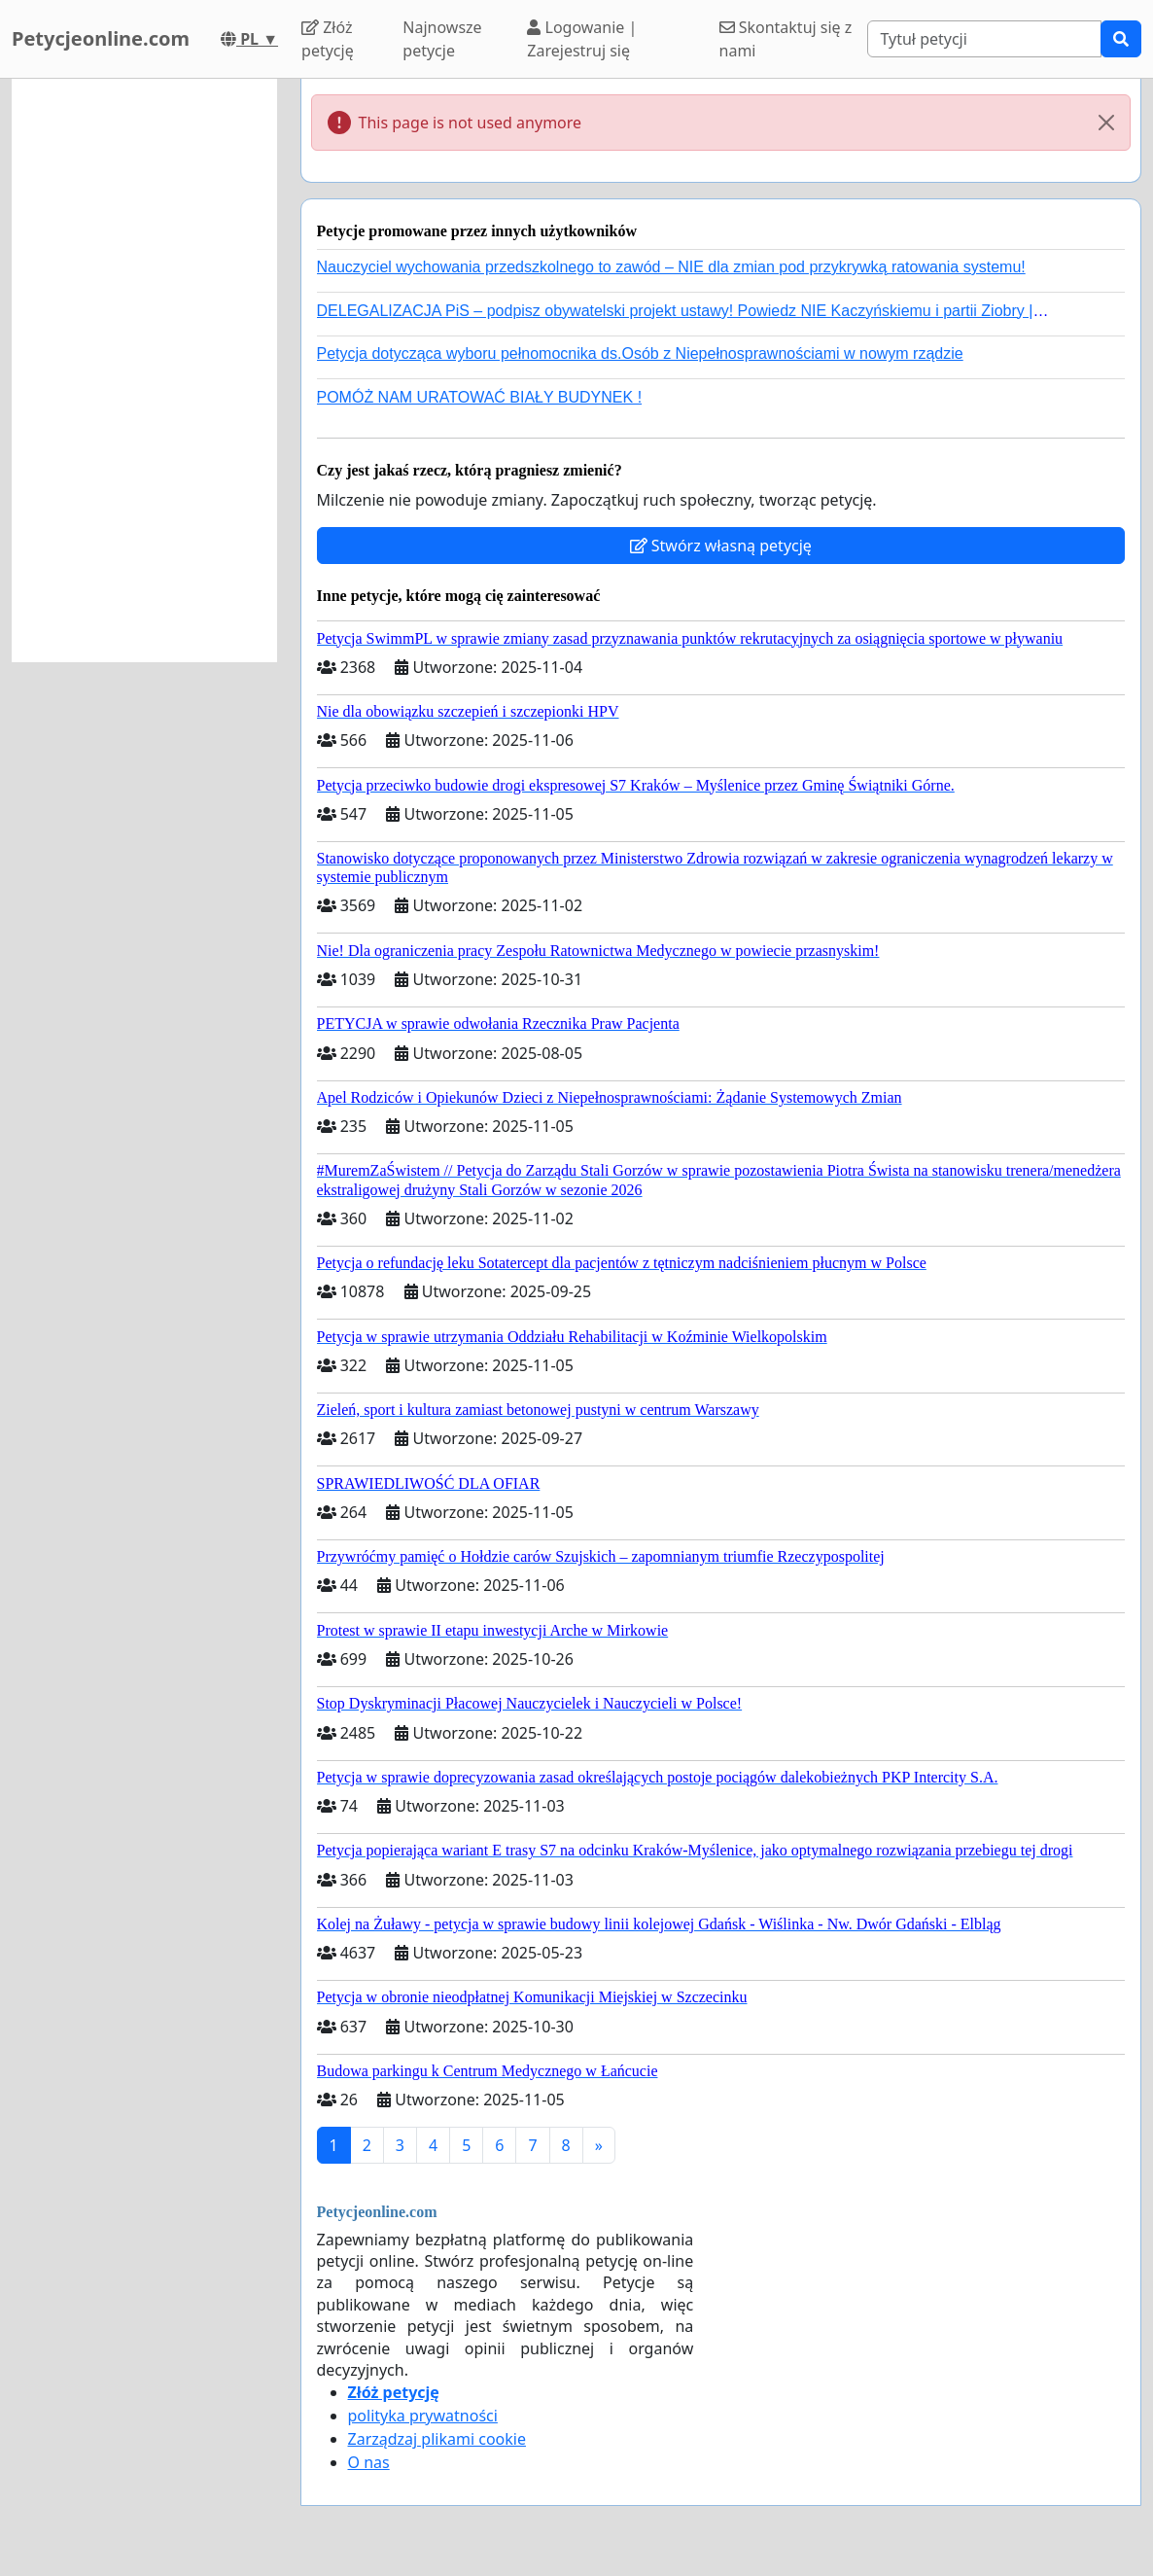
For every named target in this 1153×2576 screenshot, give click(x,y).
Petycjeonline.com (101, 38)
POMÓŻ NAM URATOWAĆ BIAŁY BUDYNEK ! (480, 397)
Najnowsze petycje (441, 39)
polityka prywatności (423, 2415)
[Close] (1106, 122)
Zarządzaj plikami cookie (437, 2439)
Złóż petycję (327, 39)
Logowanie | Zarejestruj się (582, 39)
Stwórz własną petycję (721, 545)
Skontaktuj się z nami (786, 39)
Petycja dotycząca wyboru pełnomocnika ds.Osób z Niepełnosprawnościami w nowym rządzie (640, 353)
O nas (369, 2462)
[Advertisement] (144, 370)
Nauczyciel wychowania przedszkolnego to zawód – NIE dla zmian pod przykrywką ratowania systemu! (671, 267)
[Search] (984, 38)
